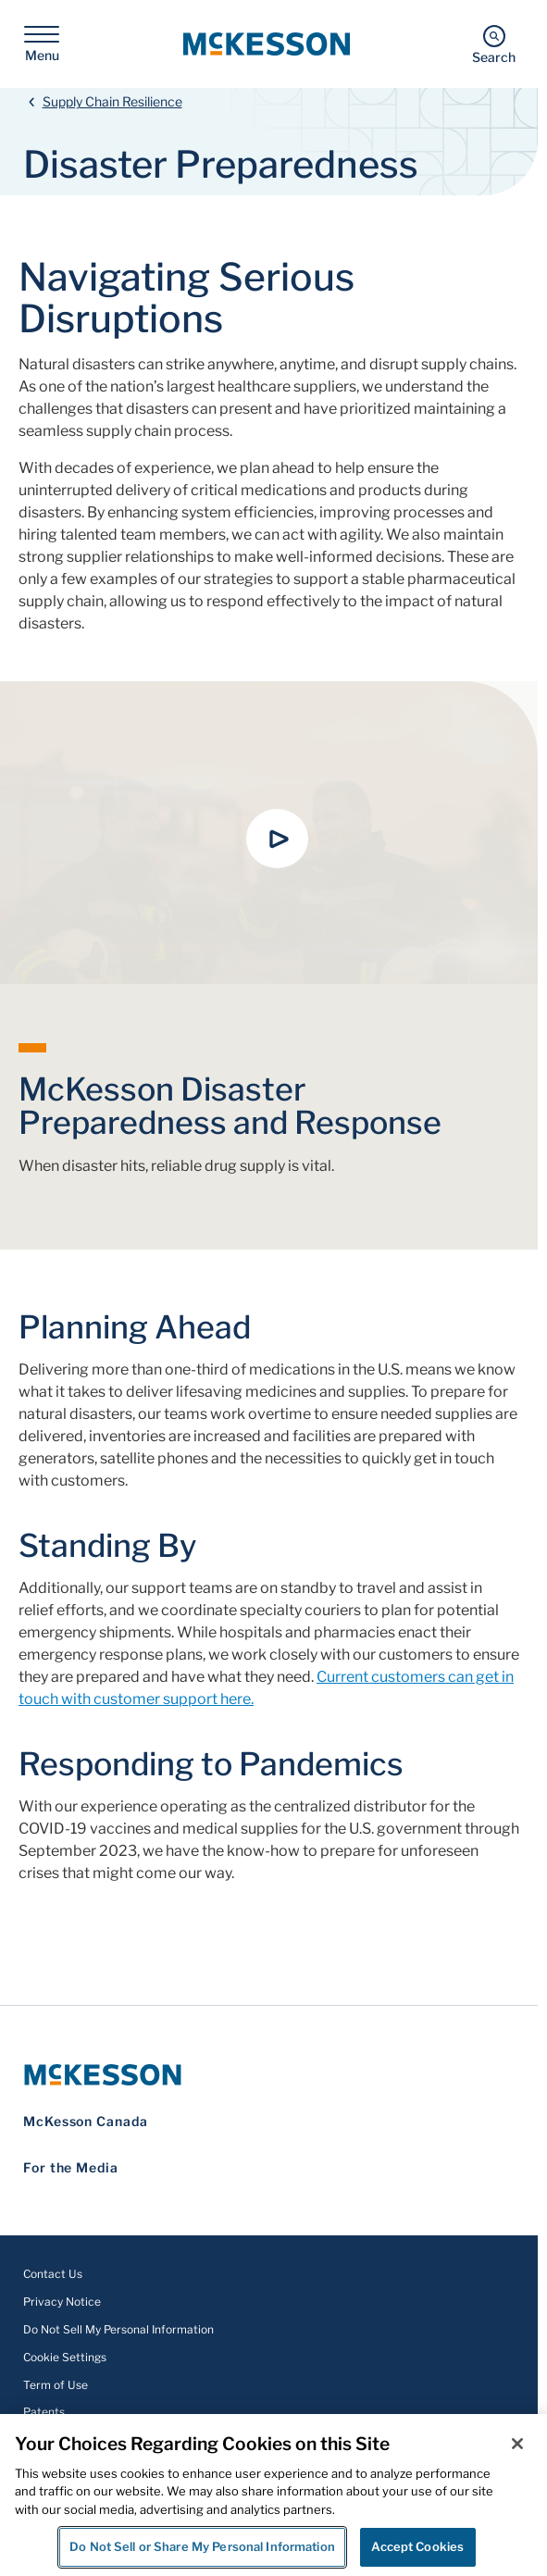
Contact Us (52, 2274)
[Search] (493, 44)
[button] (277, 838)
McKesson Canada (85, 2121)
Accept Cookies (417, 2546)
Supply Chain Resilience (112, 101)
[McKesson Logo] (269, 2074)
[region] (273, 2495)
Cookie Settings (64, 2357)
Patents (44, 2412)
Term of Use (55, 2385)
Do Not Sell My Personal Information (118, 2329)
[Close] (517, 2443)
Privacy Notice (62, 2301)
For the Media (70, 2167)
